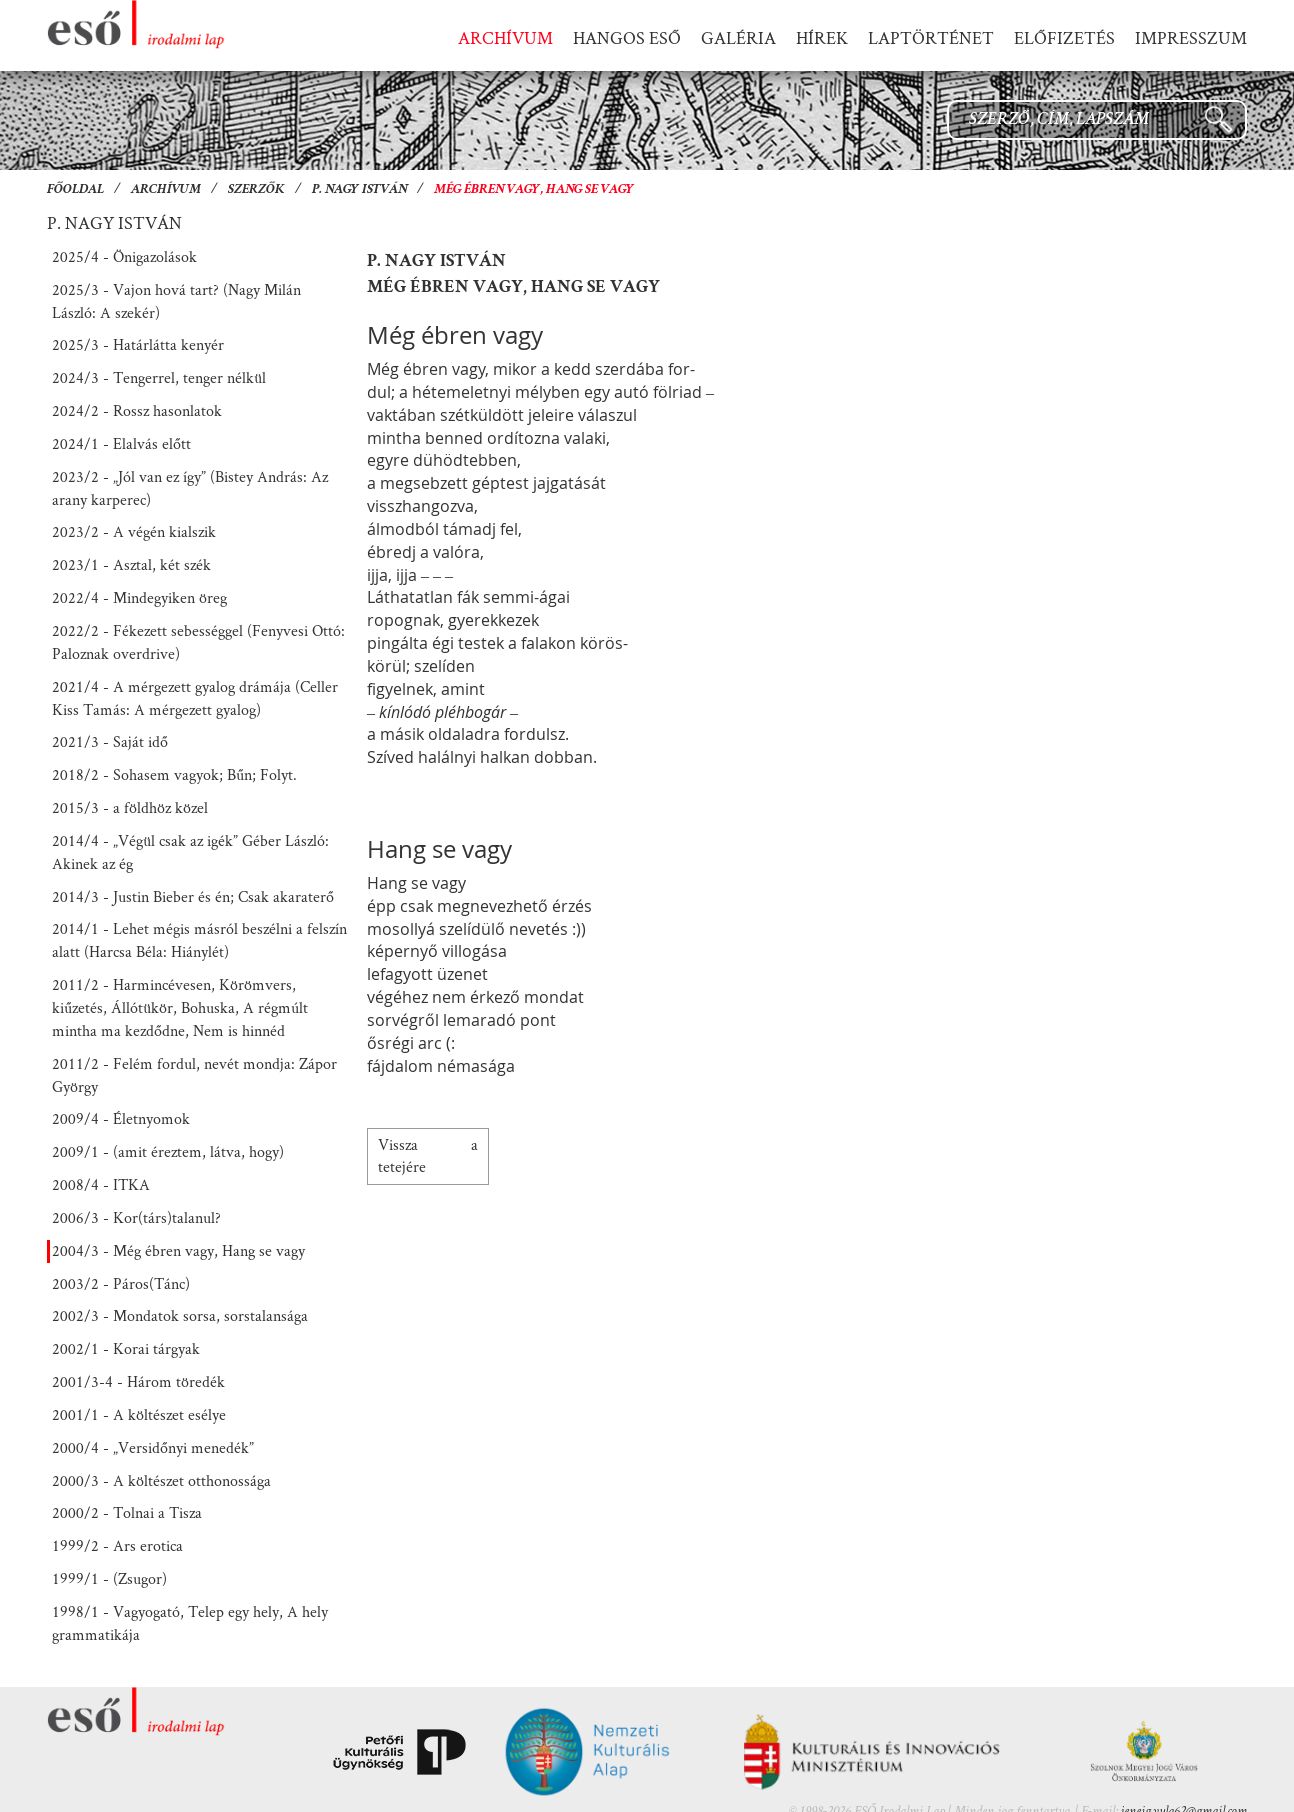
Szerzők (256, 190)
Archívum (166, 190)
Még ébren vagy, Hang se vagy (534, 190)
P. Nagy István (359, 190)
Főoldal (75, 190)
